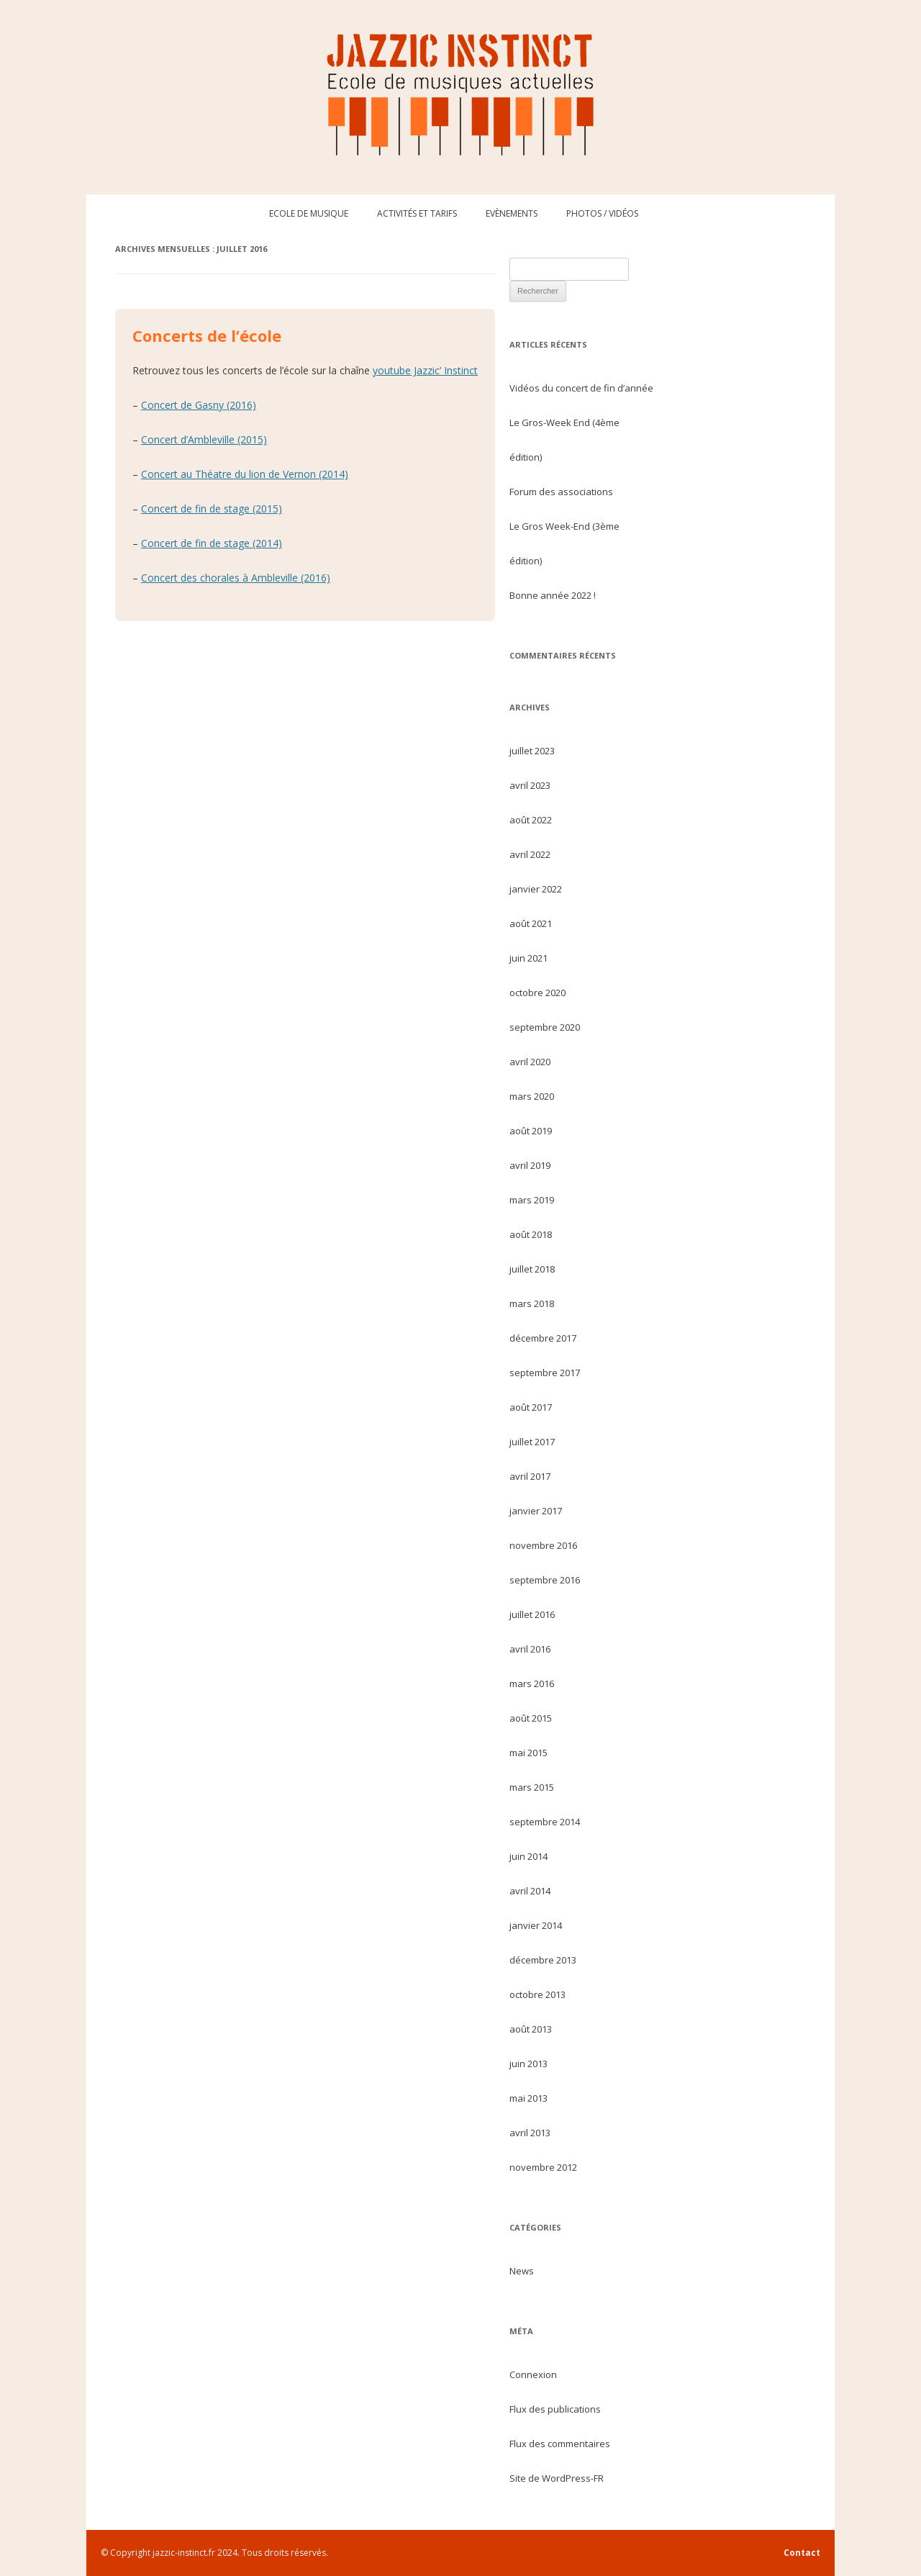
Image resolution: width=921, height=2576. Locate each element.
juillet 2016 (532, 1614)
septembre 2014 (544, 1821)
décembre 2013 (542, 1959)
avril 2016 (529, 1648)
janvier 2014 (535, 1925)
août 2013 (530, 2029)
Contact (802, 2552)
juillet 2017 (532, 1441)
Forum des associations (561, 491)
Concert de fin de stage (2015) (211, 508)
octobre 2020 (537, 992)
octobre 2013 (537, 1994)
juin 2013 (528, 2063)
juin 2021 (528, 958)
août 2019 (530, 1130)
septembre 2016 (544, 1579)
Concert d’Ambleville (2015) (204, 439)
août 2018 (530, 1234)
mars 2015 (531, 1787)
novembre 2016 (543, 1545)
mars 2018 (531, 1303)
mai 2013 (528, 2098)
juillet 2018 (532, 1268)
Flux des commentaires (559, 2443)
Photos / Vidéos (602, 213)
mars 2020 (531, 1096)
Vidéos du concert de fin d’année (581, 387)
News (521, 2270)
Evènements (511, 213)
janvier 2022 (535, 888)
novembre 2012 (543, 2167)
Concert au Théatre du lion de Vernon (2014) (244, 474)
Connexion (533, 2374)
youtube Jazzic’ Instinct (425, 370)
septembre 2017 (544, 1372)
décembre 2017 (542, 1338)
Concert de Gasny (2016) (198, 405)
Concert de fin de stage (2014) (211, 543)
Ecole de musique (308, 213)
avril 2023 (529, 785)
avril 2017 (529, 1476)
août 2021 (530, 923)
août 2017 (530, 1407)
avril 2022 (529, 854)
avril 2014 (529, 1890)
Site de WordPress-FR (556, 2478)
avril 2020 (529, 1061)
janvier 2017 (535, 1510)
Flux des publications (555, 2409)
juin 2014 (528, 1856)
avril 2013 (529, 2132)
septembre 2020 (544, 1027)
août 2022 (530, 819)
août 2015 (530, 1718)
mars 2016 (531, 1683)
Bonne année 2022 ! (552, 595)
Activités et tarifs (417, 213)
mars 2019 (531, 1199)
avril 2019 (529, 1165)
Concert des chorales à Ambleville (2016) (235, 577)
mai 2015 (528, 1752)
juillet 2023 (532, 750)
